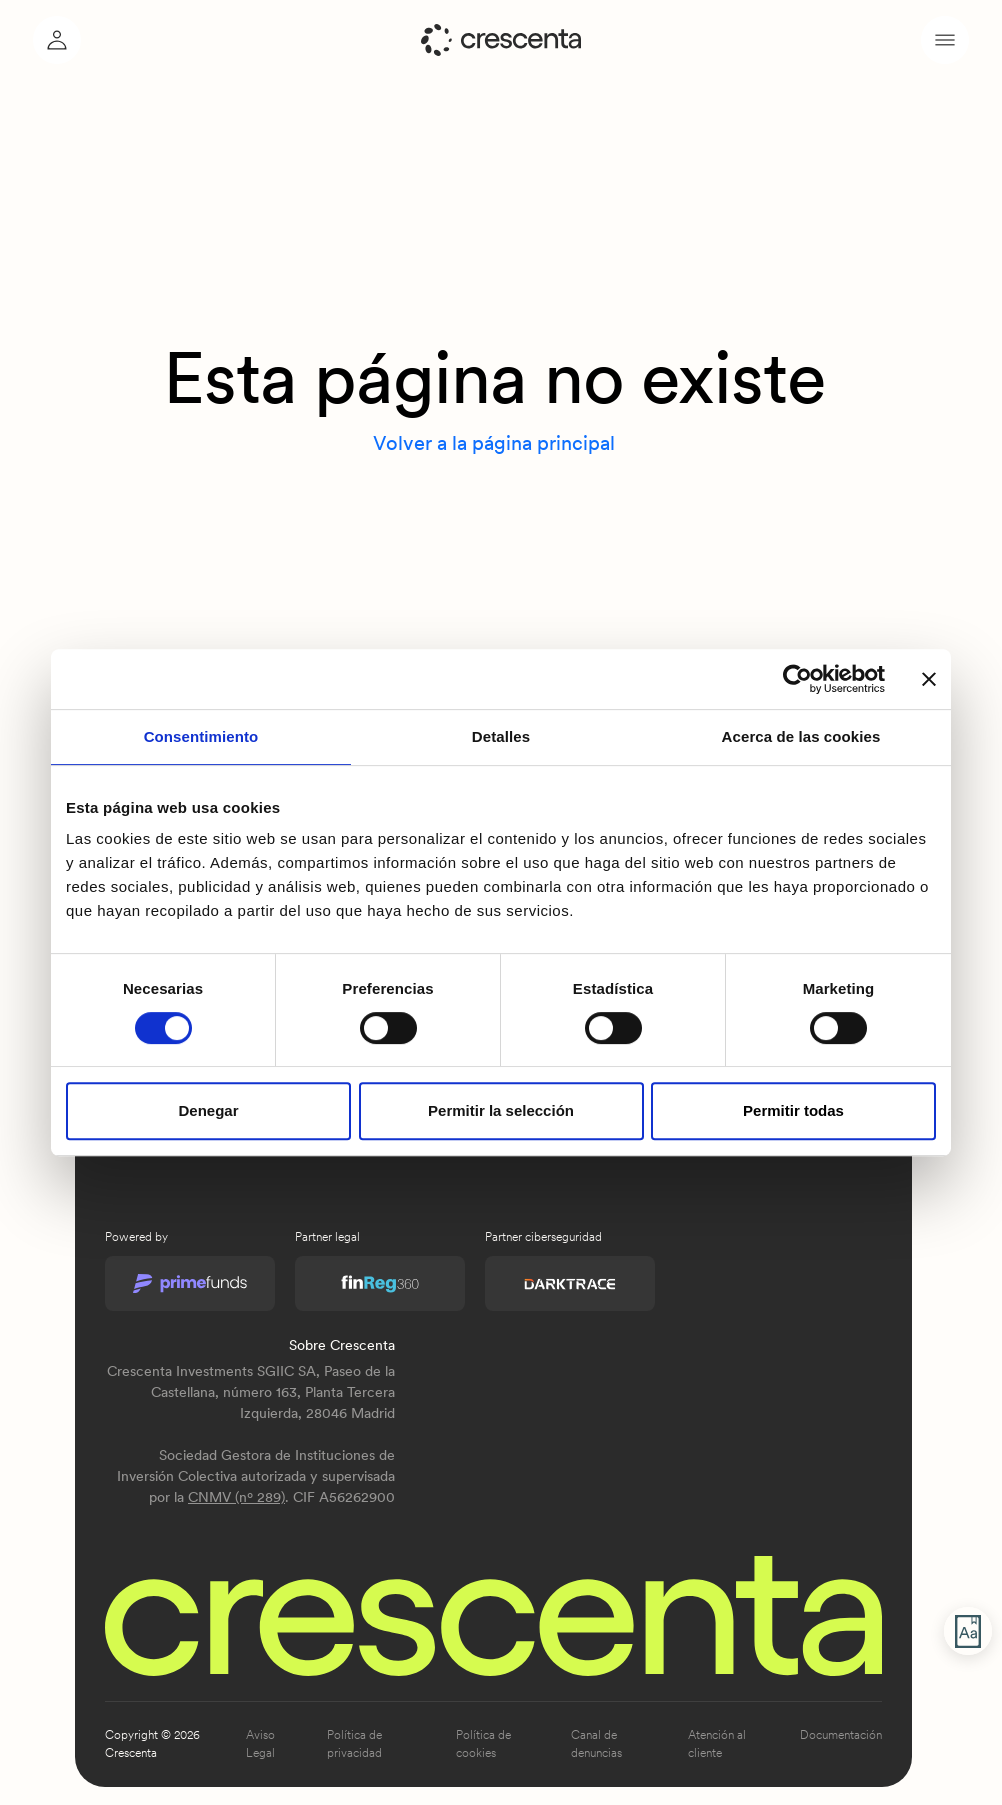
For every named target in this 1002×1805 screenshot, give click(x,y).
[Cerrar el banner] (929, 679)
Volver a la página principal (494, 443)
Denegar (208, 1110)
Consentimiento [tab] (201, 736)
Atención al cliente (717, 1744)
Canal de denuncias (596, 1744)
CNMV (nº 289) (236, 1497)
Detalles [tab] (501, 736)
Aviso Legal (260, 1744)
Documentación (841, 1735)
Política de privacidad (354, 1744)
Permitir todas (793, 1110)
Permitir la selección (501, 1110)
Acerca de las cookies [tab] (801, 736)
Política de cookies (483, 1744)
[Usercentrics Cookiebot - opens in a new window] (797, 679)
